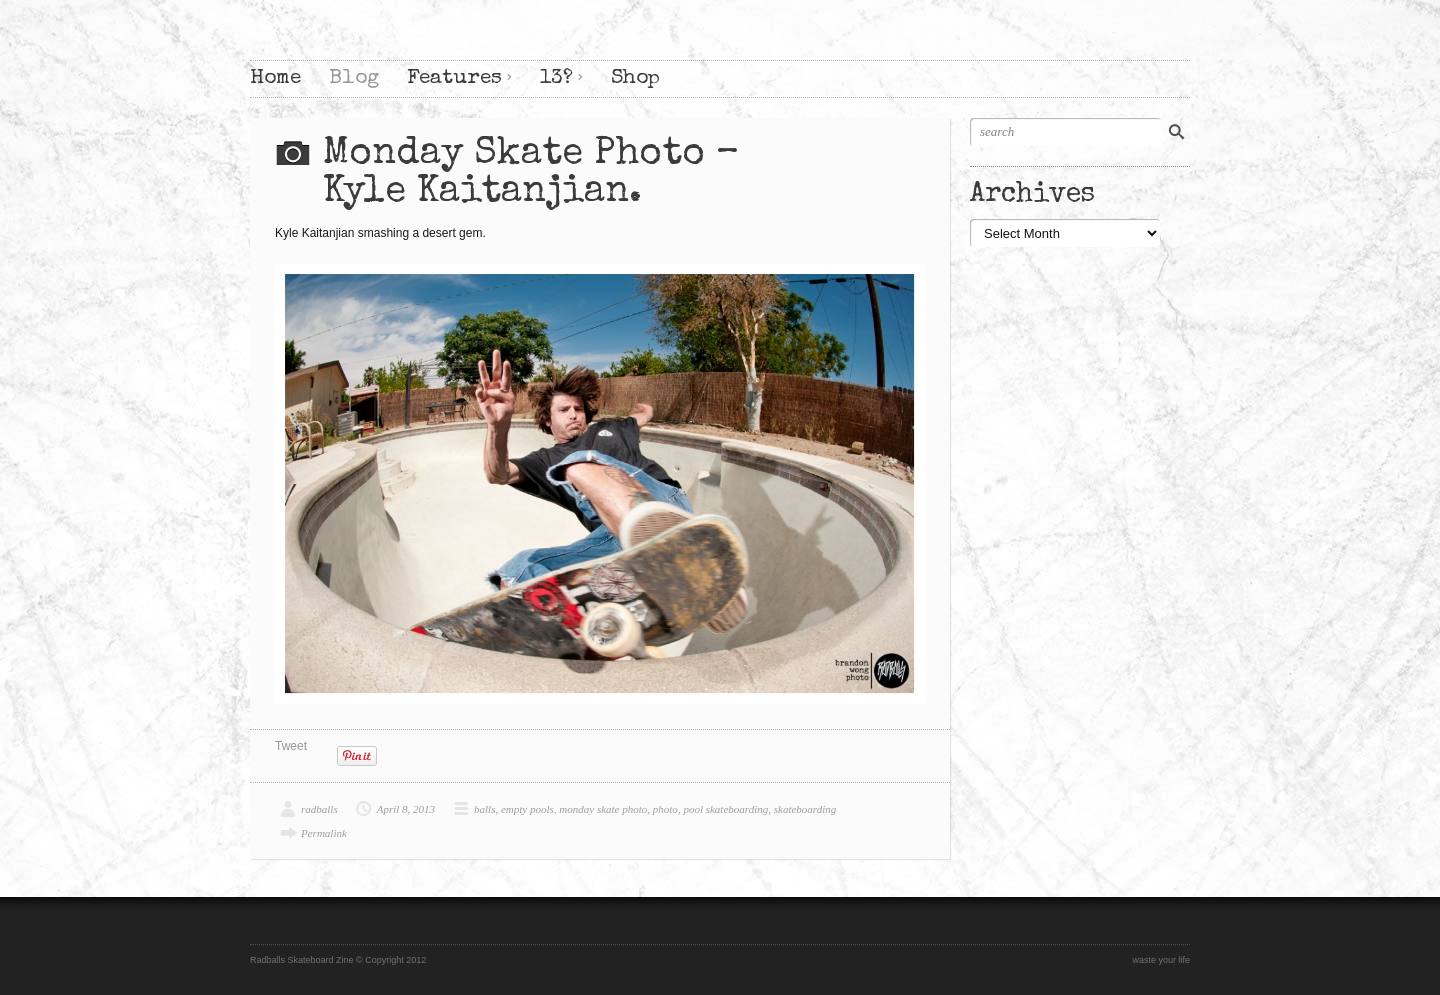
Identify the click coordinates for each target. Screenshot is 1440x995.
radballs (319, 809)
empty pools (527, 809)
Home (275, 78)
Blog (354, 78)
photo (665, 809)
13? (556, 78)
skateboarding (805, 809)
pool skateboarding (725, 809)
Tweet (291, 746)
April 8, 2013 (406, 809)
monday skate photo (603, 809)
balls (484, 809)
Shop (635, 78)
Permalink (324, 833)
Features (454, 78)
